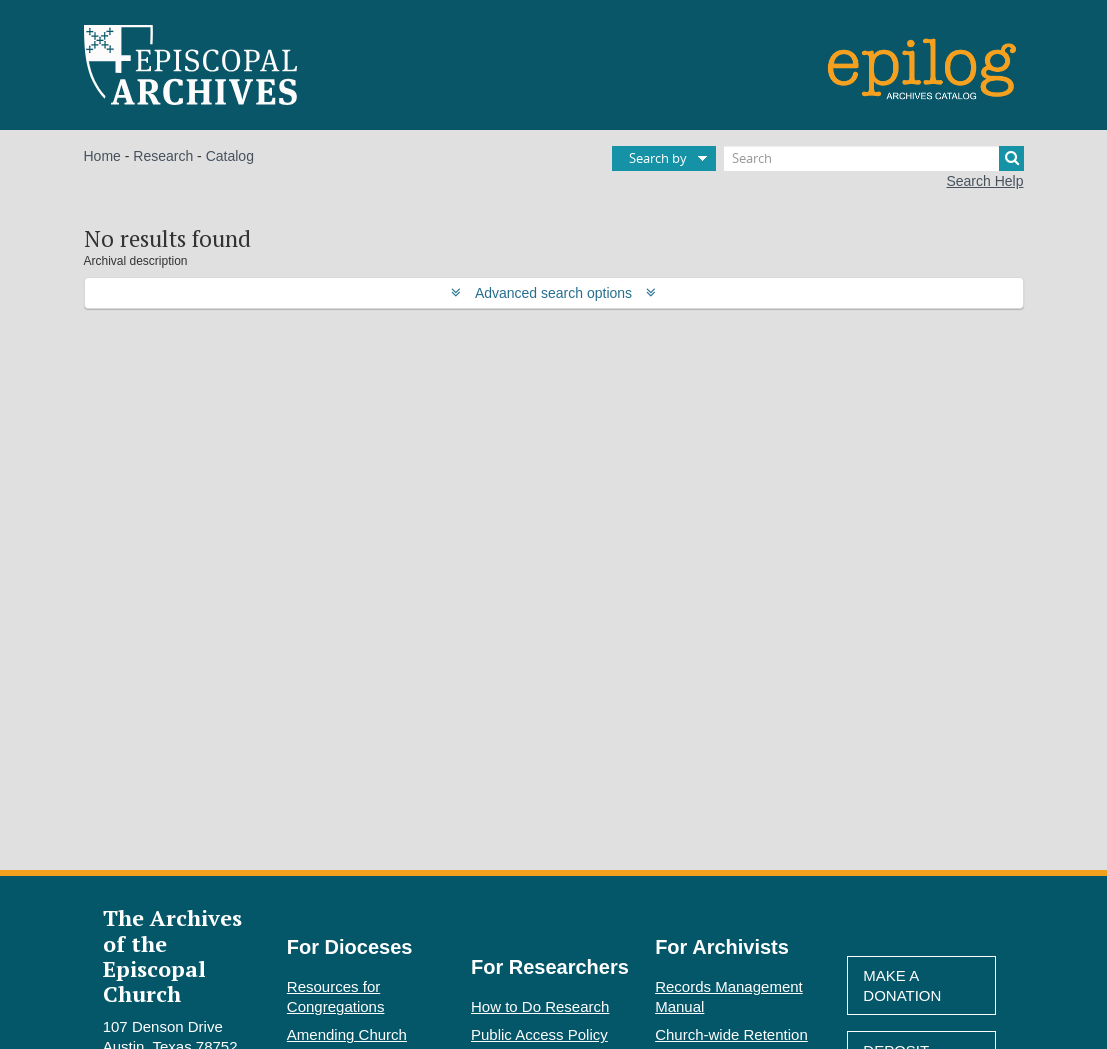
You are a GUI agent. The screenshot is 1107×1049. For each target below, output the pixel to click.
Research (163, 156)
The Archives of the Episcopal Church (172, 955)
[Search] (874, 158)
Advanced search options (553, 293)
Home (102, 156)
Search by (658, 158)
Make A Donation (902, 985)
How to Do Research (540, 1006)
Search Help (984, 181)
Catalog (230, 156)
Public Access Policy (539, 1034)
